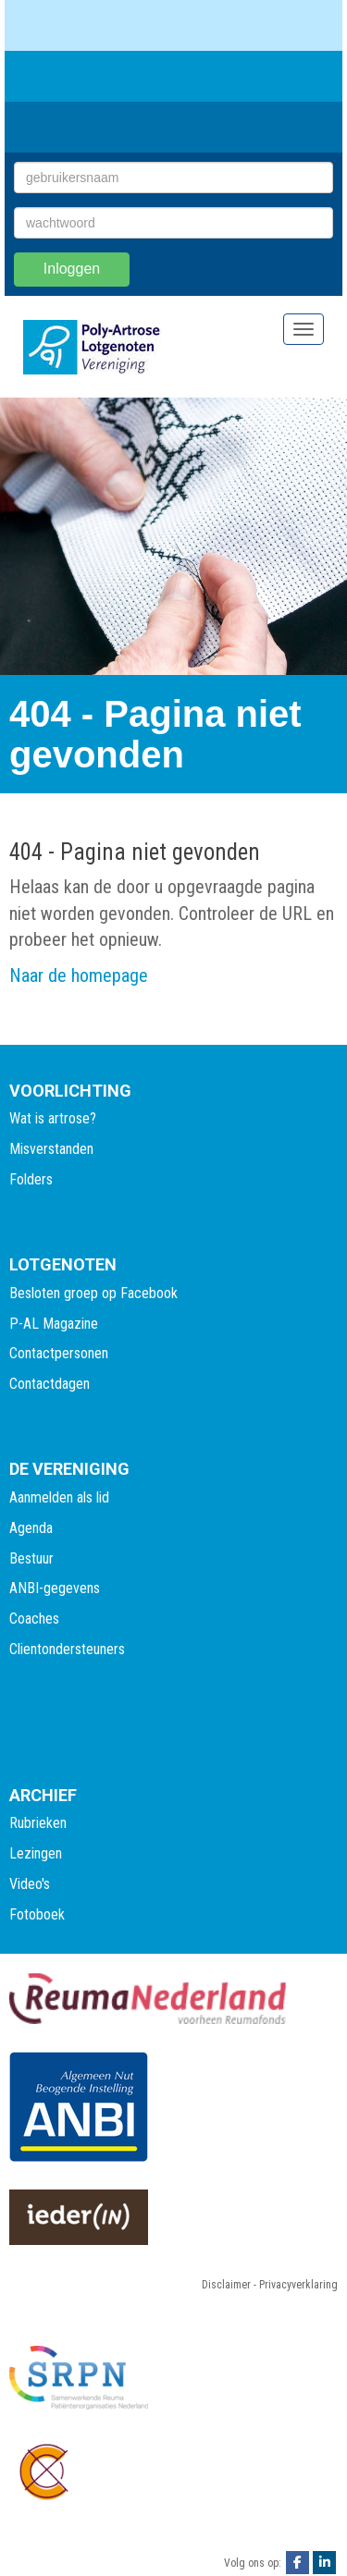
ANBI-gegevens (54, 1588)
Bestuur (31, 1558)
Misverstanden (51, 1149)
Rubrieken (38, 1823)
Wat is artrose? (52, 1118)
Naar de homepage (78, 975)
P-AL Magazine (53, 1323)
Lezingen (35, 1853)
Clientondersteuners (67, 1649)
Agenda (31, 1528)
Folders (31, 1179)
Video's (29, 1884)
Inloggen (71, 268)
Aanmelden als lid (59, 1497)
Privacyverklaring (298, 2284)
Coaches (34, 1618)
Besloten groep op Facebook (93, 1293)
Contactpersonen (58, 1353)
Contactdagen (49, 1383)
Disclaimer (226, 2284)
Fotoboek (37, 1914)
